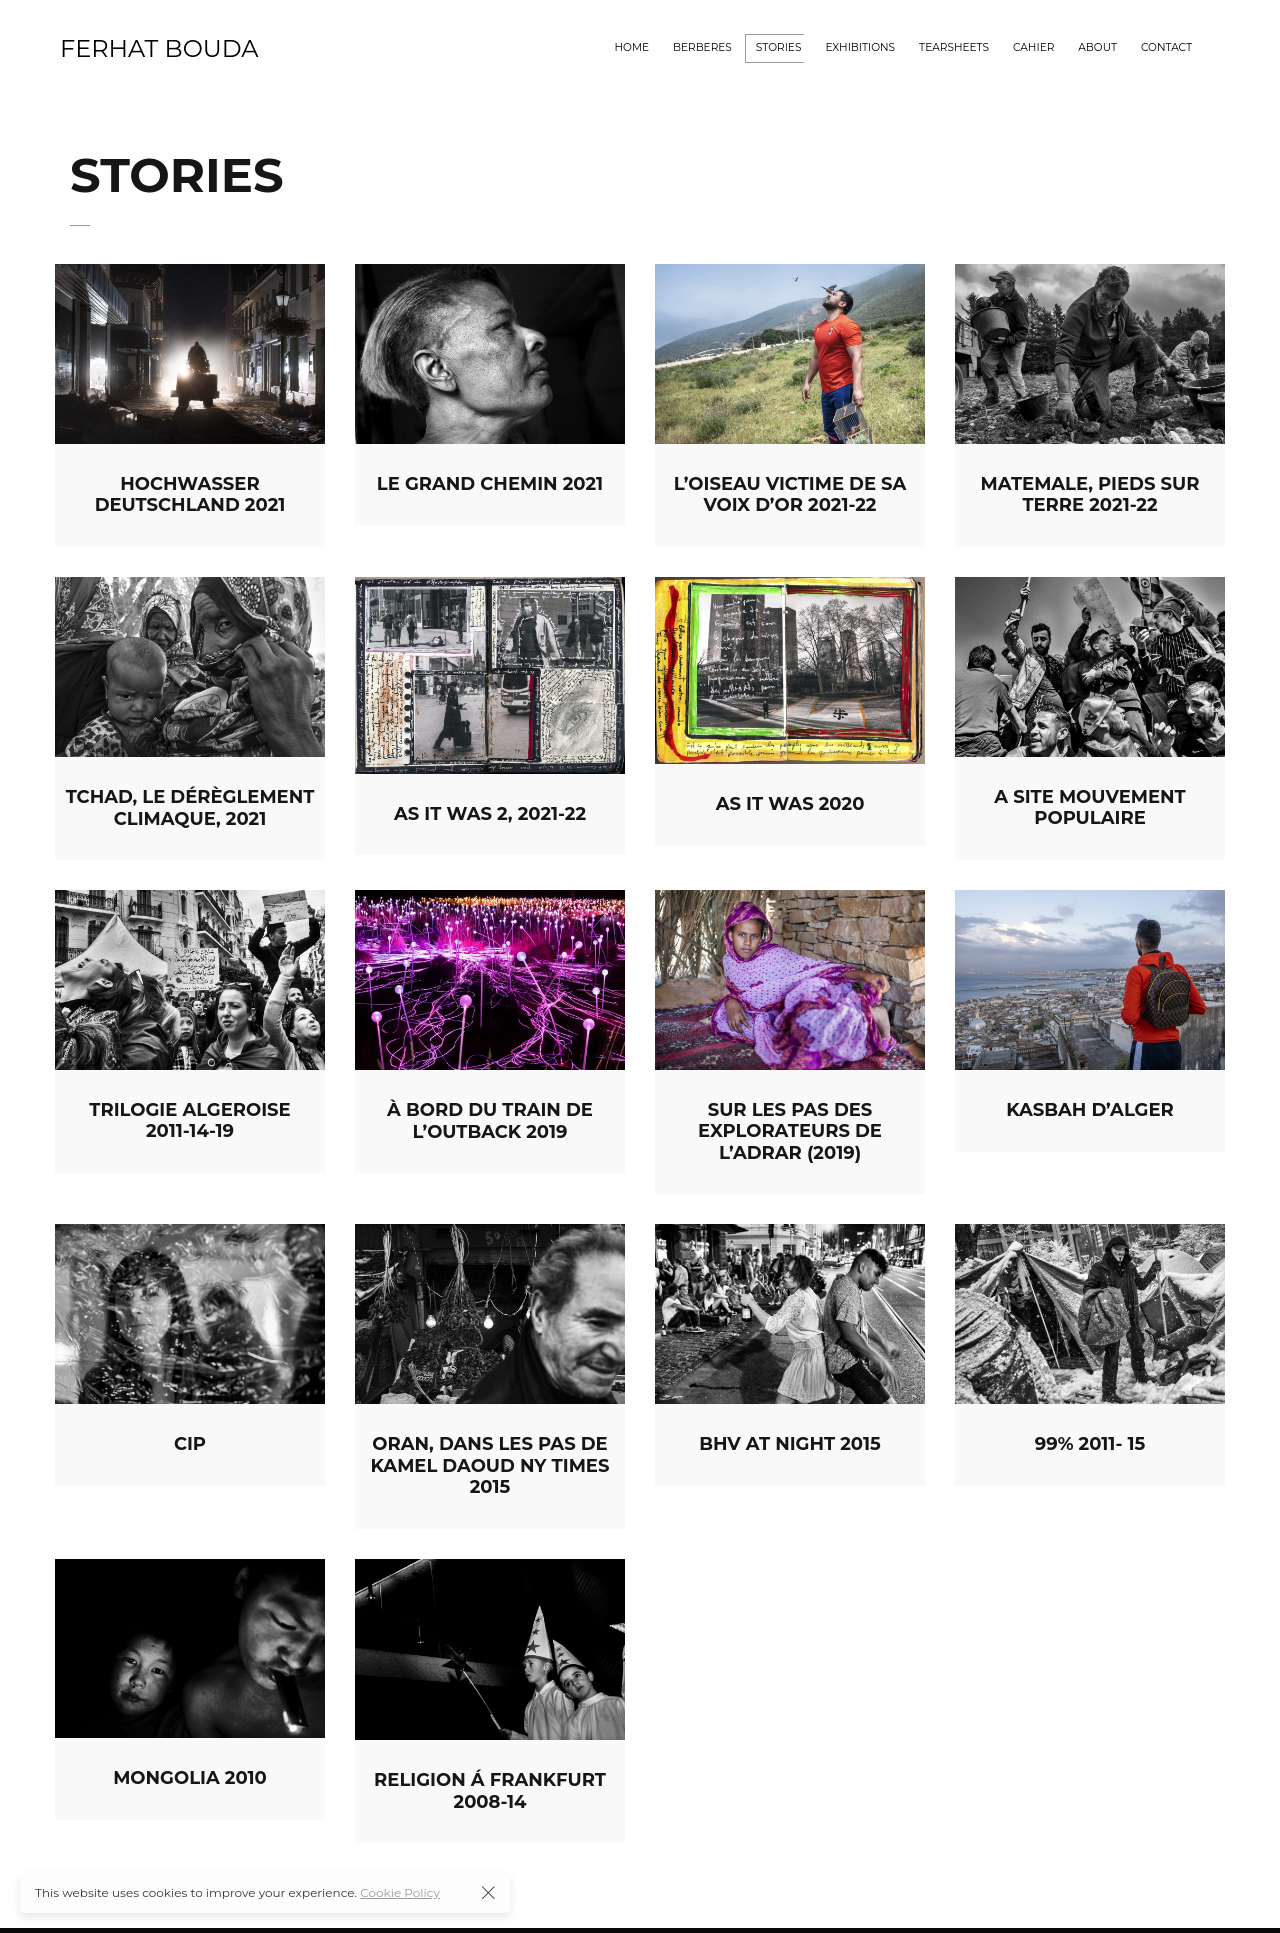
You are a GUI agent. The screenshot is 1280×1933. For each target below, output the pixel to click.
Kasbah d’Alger (1090, 1110)
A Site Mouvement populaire (1089, 808)
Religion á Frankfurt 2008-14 (490, 1791)
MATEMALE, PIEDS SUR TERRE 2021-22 (1090, 495)
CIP (190, 1444)
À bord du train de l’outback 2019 (490, 1121)
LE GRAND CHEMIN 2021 (490, 484)
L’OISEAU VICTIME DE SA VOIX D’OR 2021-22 (790, 495)
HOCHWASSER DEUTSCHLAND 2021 (190, 495)
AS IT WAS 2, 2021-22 (490, 814)
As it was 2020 (790, 804)
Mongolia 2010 (190, 1778)
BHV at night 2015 (790, 1444)
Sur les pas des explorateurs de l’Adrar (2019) (790, 1131)
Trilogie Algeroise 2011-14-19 (189, 1121)
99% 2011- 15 (1090, 1444)
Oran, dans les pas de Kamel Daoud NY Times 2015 (490, 1465)
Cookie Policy (400, 1892)
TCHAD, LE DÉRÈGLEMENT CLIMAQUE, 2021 (190, 808)
